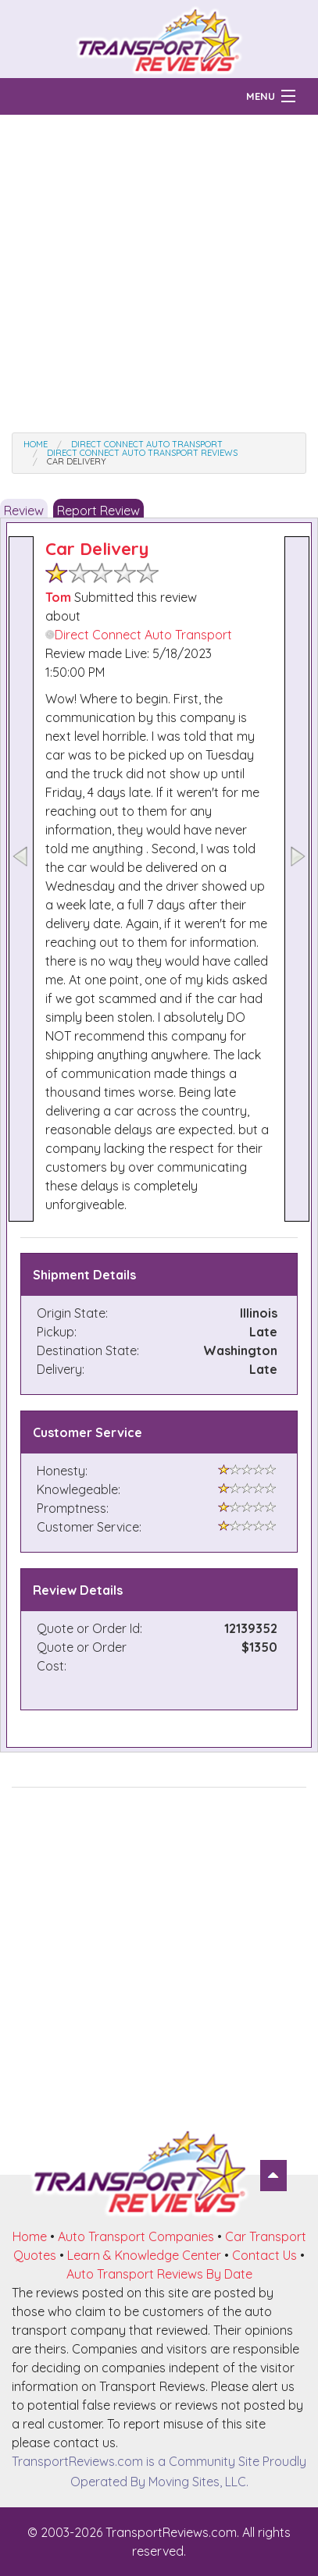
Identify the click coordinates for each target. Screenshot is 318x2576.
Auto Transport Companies (136, 2236)
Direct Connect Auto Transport (138, 634)
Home (30, 2236)
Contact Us (264, 2255)
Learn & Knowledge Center (144, 2255)
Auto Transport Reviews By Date (159, 2274)
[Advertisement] (159, 273)
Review (24, 510)
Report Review (98, 510)
